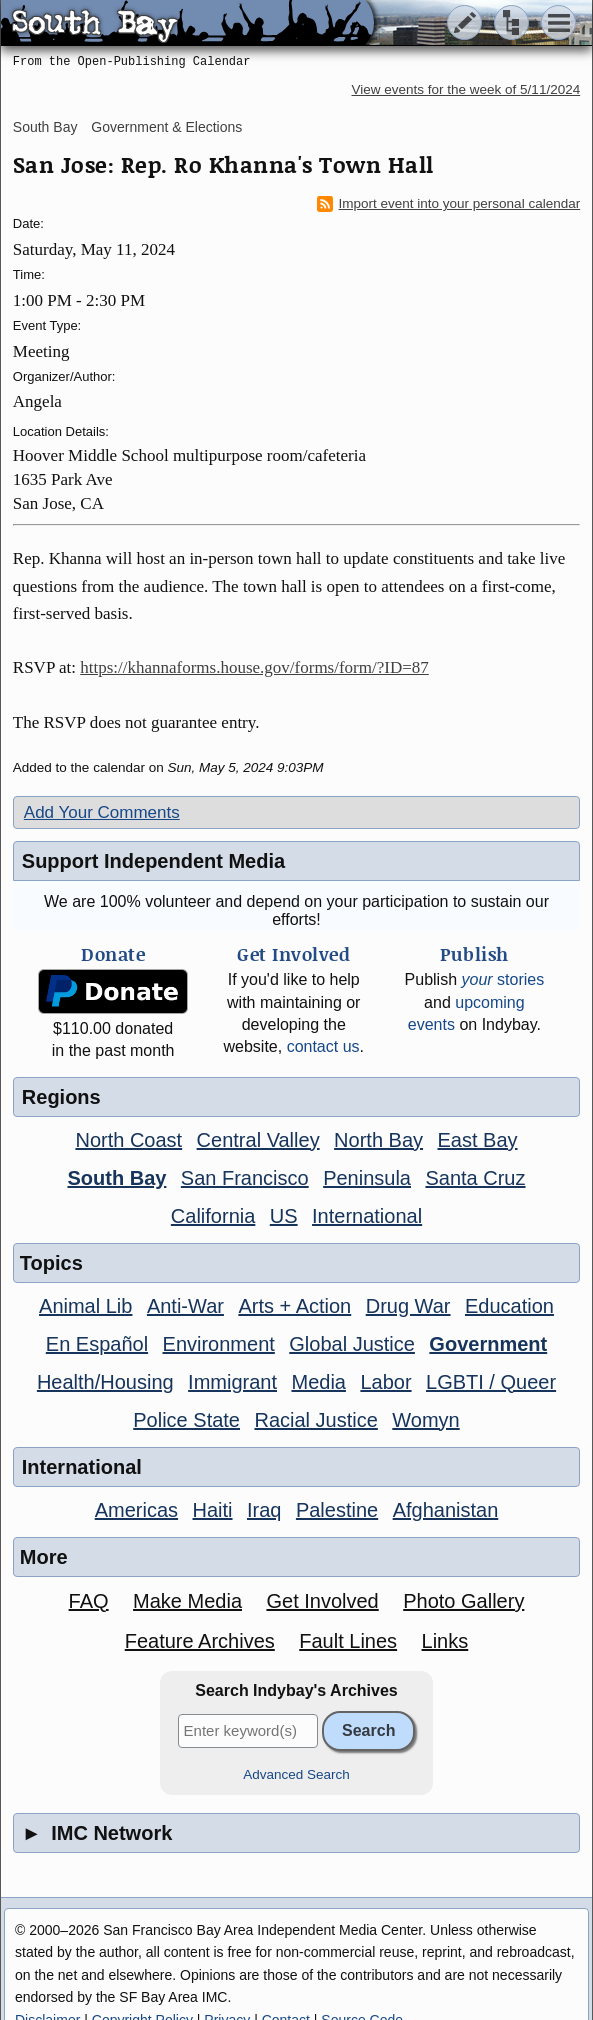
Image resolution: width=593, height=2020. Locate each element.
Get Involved (322, 1601)
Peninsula (367, 1178)
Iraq (264, 1510)
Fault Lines (348, 1641)
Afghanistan (446, 1510)
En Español (97, 1344)
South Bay (45, 127)
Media (318, 1382)
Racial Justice (315, 1420)
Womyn (425, 1420)
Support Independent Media (153, 861)
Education (509, 1306)
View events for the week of (466, 89)
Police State (186, 1420)
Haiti (213, 1510)
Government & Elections (166, 127)
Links (445, 1641)
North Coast (128, 1140)
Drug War (408, 1306)
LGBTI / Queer (491, 1382)
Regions (61, 1097)
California (213, 1216)
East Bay (477, 1140)
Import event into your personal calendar (449, 204)
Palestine (337, 1510)
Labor (385, 1382)
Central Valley (258, 1140)
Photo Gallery (463, 1601)
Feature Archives (200, 1641)
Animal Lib (85, 1306)
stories (502, 979)
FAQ (89, 1601)
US (284, 1216)
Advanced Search (296, 1774)
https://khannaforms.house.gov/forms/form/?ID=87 (254, 667)
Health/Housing (105, 1382)
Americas (136, 1510)
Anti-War (185, 1306)
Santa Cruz (475, 1178)
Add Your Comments (102, 812)
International (367, 1216)
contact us (323, 1046)
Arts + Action (294, 1306)
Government (488, 1344)
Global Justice (352, 1344)
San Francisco (245, 1178)
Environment (219, 1344)
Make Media (187, 1601)
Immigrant (232, 1382)
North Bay (378, 1140)
